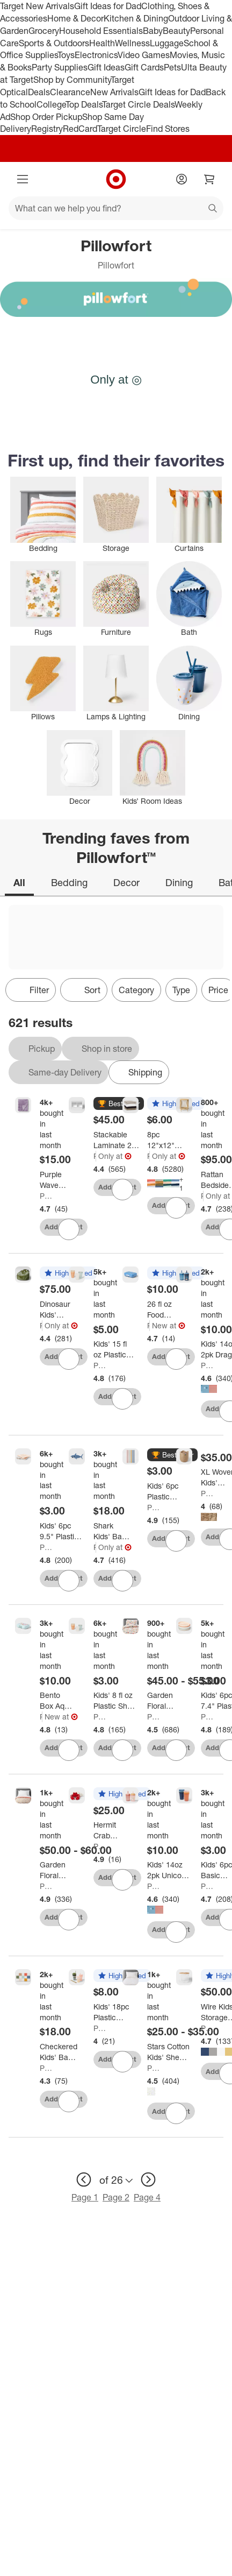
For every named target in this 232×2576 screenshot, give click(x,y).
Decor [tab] (126, 882)
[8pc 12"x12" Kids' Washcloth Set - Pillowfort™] (165, 1140)
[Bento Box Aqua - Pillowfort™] (57, 1700)
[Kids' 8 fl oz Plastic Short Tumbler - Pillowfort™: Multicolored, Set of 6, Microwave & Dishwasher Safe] (115, 1700)
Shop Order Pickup (46, 116)
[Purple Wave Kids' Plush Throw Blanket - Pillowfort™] (57, 1180)
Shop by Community (72, 79)
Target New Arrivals (37, 6)
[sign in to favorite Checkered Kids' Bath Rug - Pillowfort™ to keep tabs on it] (68, 2101)
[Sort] (83, 990)
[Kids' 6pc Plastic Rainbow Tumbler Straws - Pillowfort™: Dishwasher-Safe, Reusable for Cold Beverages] (168, 1491)
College (51, 104)
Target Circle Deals (138, 104)
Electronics (96, 54)
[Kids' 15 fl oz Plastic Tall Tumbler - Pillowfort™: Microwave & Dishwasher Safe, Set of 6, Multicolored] (114, 1349)
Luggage (167, 43)
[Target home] (116, 179)
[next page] (148, 2179)
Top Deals (84, 104)
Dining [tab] (179, 882)
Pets (172, 67)
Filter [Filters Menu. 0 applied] (30, 989)
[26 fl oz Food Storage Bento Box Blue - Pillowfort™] (165, 1309)
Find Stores (168, 128)
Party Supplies (60, 67)
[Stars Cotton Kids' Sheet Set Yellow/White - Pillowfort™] (169, 2052)
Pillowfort (47, 1195)
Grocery (43, 30)
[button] (118, 1104)
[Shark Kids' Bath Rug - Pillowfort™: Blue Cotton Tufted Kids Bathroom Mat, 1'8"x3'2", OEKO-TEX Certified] (112, 1531)
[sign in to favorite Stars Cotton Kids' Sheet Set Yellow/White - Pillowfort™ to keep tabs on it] (176, 2113)
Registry (47, 128)
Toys (66, 54)
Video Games (144, 54)
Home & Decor (75, 18)
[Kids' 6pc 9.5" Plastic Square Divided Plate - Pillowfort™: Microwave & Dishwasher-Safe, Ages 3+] (61, 1531)
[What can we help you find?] (116, 208)
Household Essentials (101, 30)
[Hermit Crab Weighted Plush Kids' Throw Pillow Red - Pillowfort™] (111, 1830)
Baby (153, 30)
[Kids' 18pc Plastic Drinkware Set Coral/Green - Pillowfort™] (114, 2012)
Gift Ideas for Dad (107, 6)
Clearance (70, 92)
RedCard (80, 128)
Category (136, 990)
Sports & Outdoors (54, 43)
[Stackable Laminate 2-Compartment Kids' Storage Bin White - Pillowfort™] (117, 1140)
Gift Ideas (106, 67)
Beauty (176, 30)
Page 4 (147, 2197)
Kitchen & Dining (136, 18)
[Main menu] (22, 179)
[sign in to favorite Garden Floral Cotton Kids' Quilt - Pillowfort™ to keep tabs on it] (68, 1919)
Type (181, 990)
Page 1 (84, 2197)
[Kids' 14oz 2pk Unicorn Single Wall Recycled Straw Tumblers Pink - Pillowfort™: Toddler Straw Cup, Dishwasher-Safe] (168, 1870)
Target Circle (121, 128)
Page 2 (116, 2197)
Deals (39, 92)
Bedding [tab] (69, 882)
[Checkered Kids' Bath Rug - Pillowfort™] (58, 2052)
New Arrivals (114, 92)
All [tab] (19, 882)
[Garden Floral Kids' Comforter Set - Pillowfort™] (165, 1700)
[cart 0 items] (209, 179)
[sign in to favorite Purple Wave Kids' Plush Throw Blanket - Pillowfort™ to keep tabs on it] (68, 1229)
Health (102, 43)
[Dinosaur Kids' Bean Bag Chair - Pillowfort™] (57, 1309)
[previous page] (83, 2179)
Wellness (132, 43)
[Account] (181, 179)
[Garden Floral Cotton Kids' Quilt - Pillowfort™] (57, 1870)
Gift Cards (144, 67)
